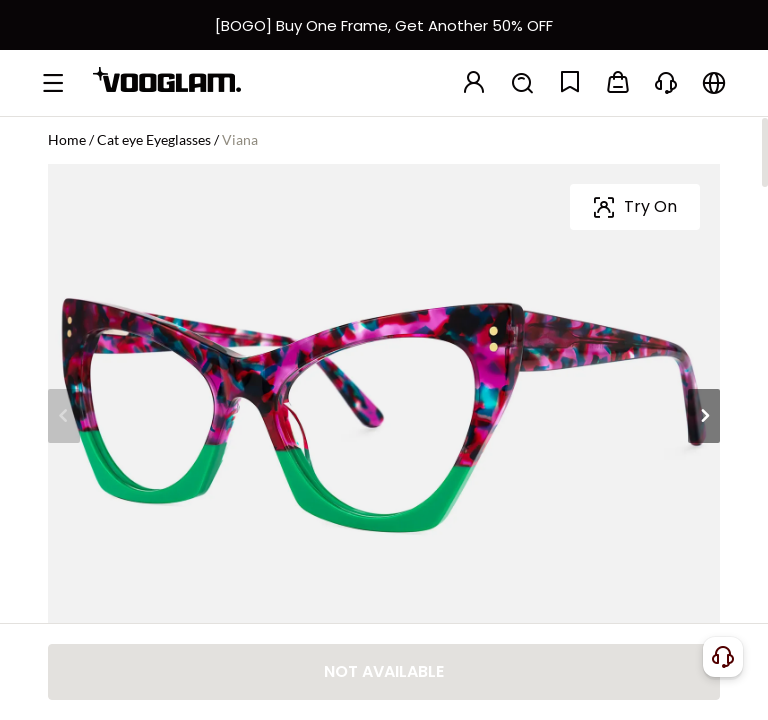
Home (67, 139)
